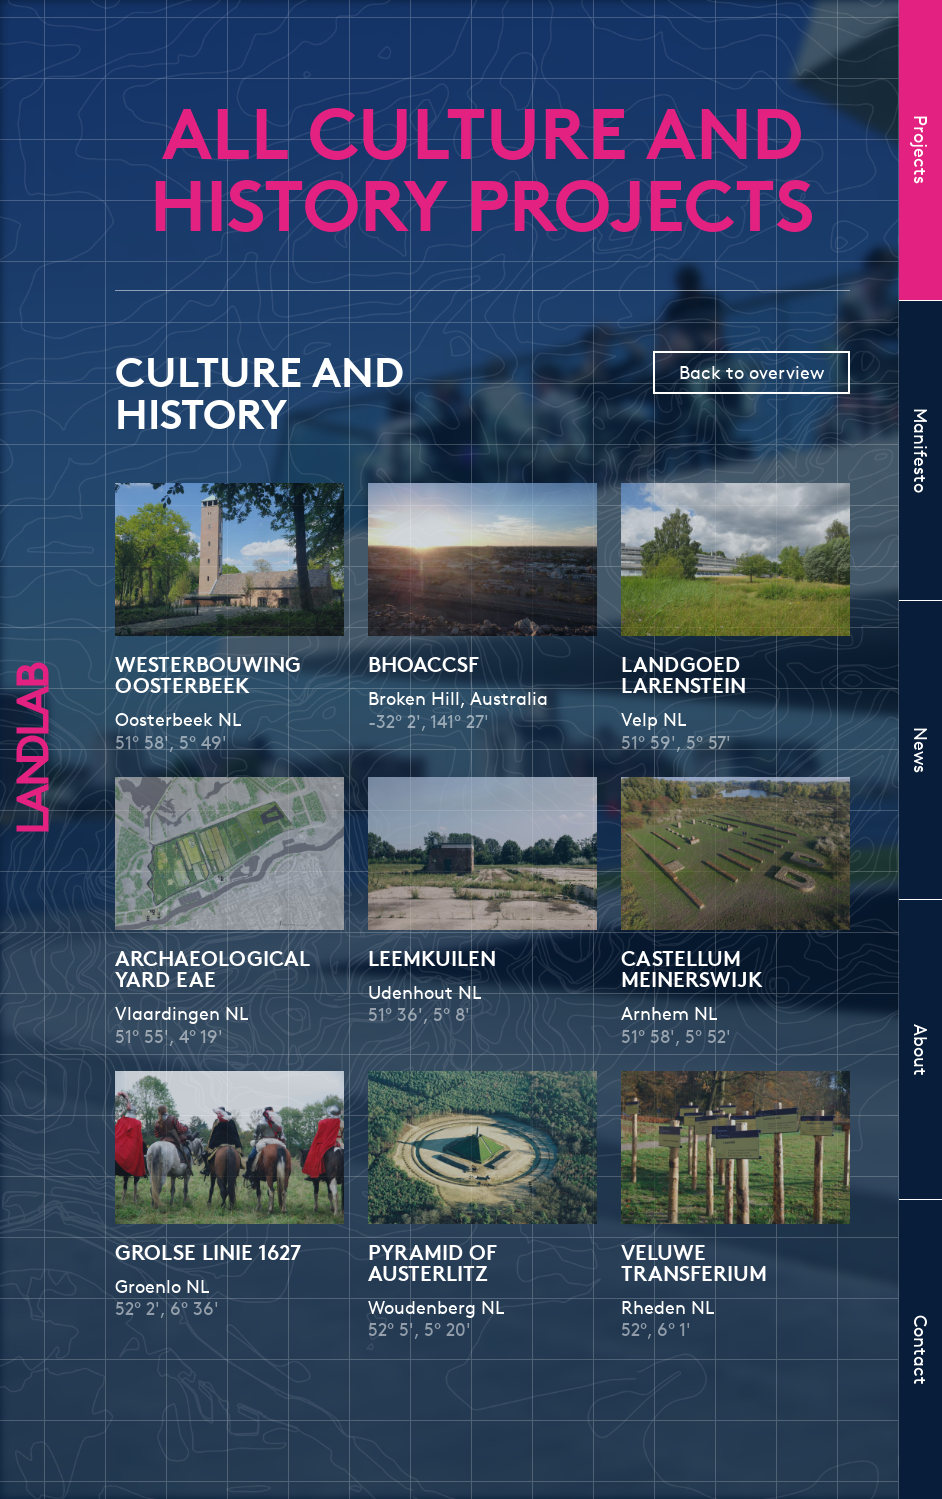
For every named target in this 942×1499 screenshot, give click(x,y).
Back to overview (751, 372)
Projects (921, 149)
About (921, 1050)
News (921, 750)
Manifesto (921, 450)
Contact (921, 1350)
